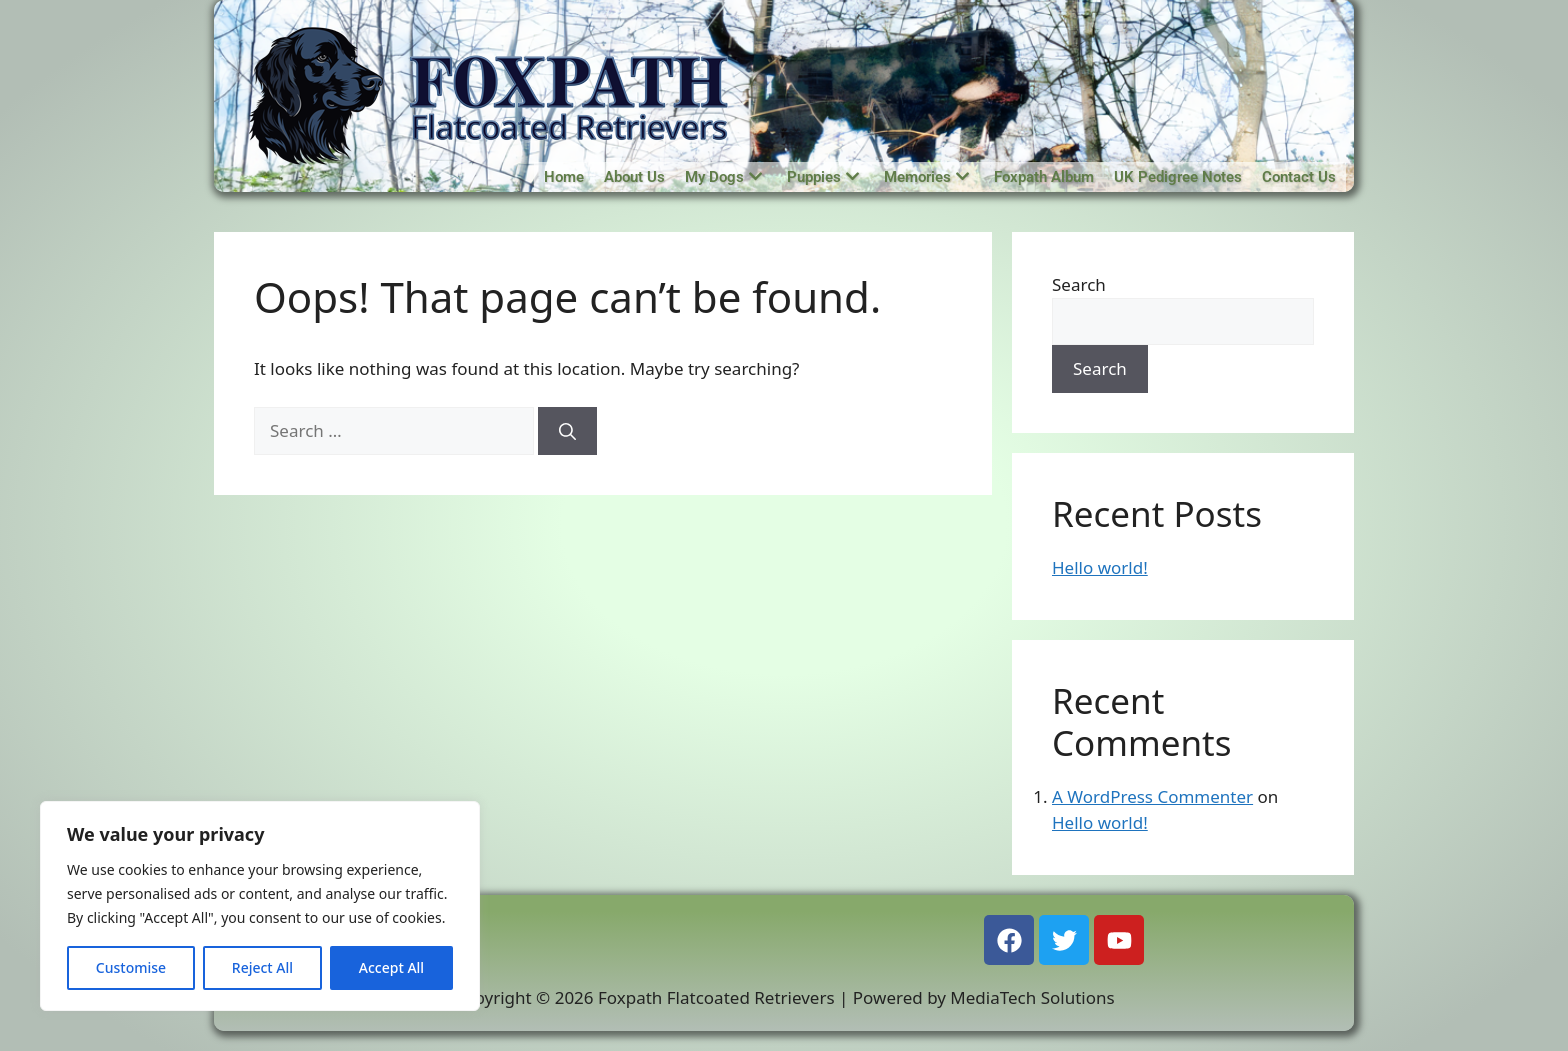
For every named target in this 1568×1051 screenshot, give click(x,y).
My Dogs (723, 177)
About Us (634, 177)
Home (564, 177)
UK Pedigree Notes (1178, 177)
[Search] (567, 431)
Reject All (262, 967)
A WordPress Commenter (1152, 796)
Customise (131, 967)
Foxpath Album (1044, 177)
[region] (260, 906)
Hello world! (1100, 567)
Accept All (391, 967)
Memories (926, 177)
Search (1079, 284)
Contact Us (1299, 177)
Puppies (823, 177)
